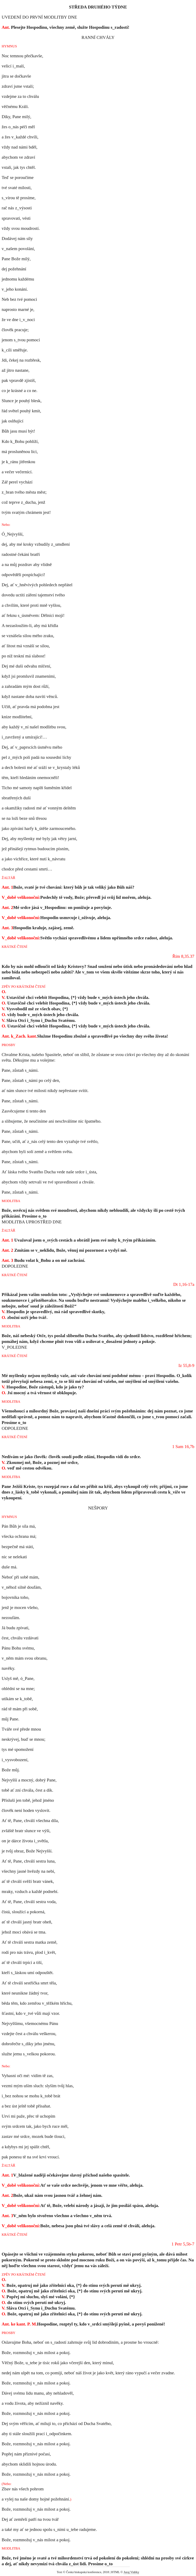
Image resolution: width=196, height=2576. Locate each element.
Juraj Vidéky (131, 2572)
